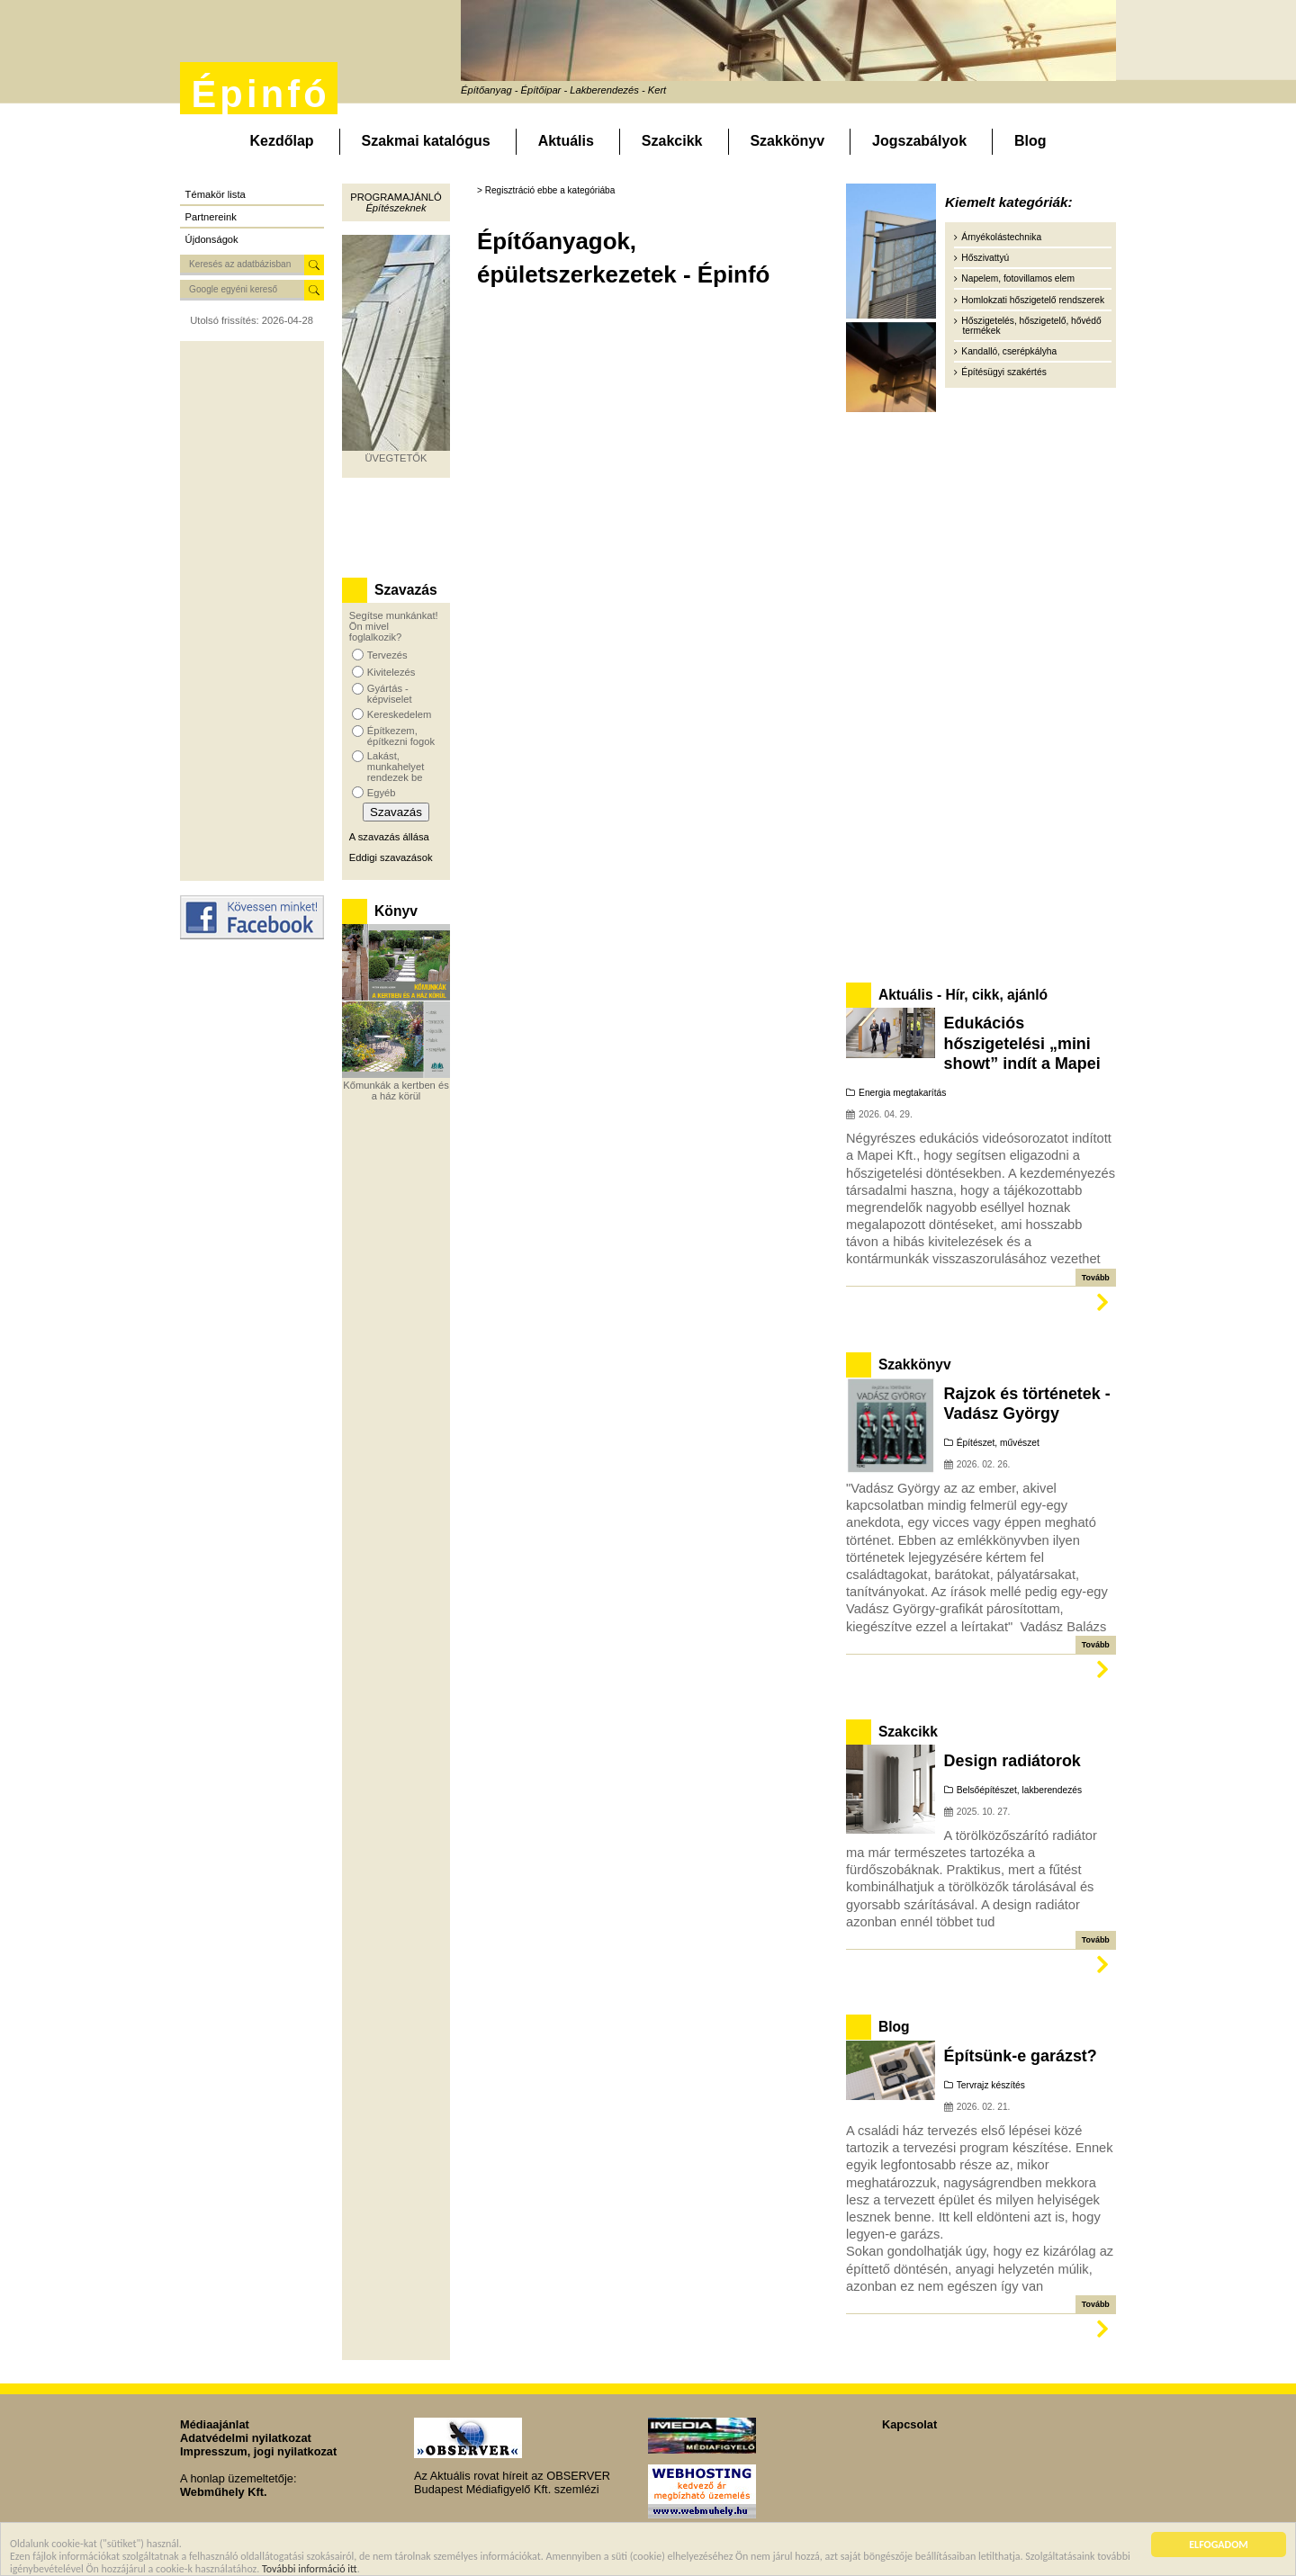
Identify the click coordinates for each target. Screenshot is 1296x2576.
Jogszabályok (919, 140)
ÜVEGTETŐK (396, 458)
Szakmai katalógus (426, 140)
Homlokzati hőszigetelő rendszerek (1032, 300)
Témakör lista (215, 194)
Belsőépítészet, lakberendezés (1019, 1790)
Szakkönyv (787, 140)
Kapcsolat (909, 2424)
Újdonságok (211, 239)
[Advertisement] (252, 611)
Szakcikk (672, 140)
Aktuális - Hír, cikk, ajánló (963, 994)
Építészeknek (395, 207)
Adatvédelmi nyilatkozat (245, 2438)
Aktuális (566, 140)
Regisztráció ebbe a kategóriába (550, 190)
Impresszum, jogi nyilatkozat (258, 2451)
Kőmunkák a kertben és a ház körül (396, 1090)
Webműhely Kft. (223, 2492)
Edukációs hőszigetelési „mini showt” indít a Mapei (1022, 1043)
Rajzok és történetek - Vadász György (1027, 1404)
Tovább (1096, 1277)
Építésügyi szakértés (1003, 372)
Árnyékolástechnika (1001, 237)
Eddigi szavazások (391, 857)
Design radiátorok (1012, 1761)
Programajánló (395, 197)
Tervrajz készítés (991, 2085)
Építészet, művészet (998, 1443)
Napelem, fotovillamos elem (1018, 278)
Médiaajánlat (214, 2424)
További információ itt (309, 2569)
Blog (1030, 140)
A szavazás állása (389, 836)
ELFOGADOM (1218, 2545)
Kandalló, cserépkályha (1009, 351)
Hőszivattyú (985, 258)
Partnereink (211, 216)
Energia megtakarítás (902, 1093)
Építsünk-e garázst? (1020, 2056)
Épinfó (260, 94)
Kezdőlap (281, 140)
